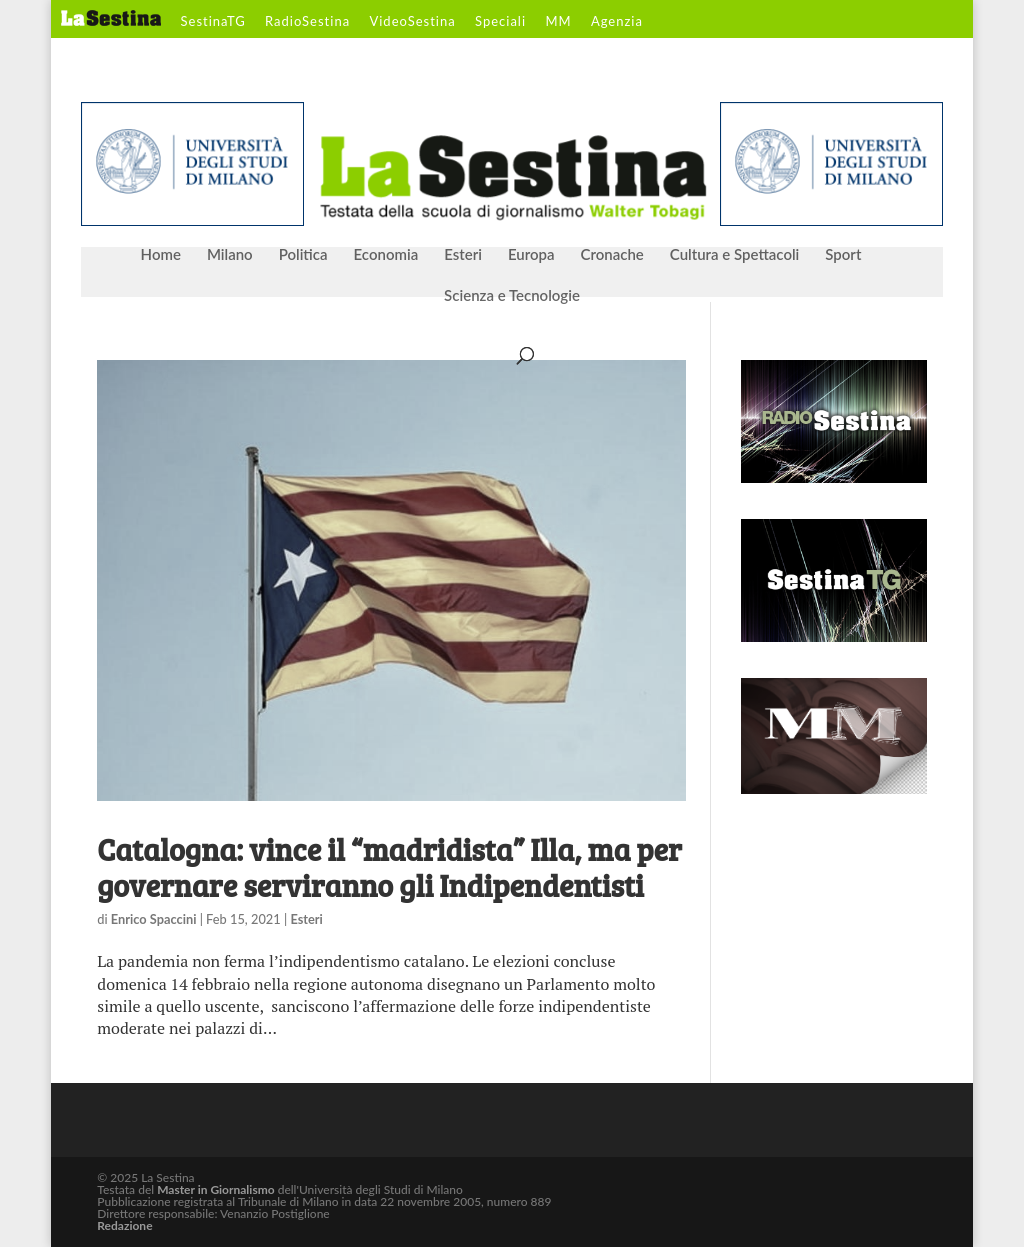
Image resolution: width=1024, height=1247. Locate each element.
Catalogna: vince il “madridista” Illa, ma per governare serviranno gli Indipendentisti (389, 867)
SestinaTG (213, 22)
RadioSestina (307, 22)
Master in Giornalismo (215, 1189)
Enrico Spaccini (154, 919)
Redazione (124, 1225)
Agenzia (617, 22)
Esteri (463, 255)
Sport (843, 255)
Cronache (611, 255)
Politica (303, 255)
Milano (230, 255)
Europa (531, 255)
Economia (386, 255)
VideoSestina (412, 22)
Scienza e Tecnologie (512, 296)
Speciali (500, 22)
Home (161, 255)
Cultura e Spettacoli (735, 255)
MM (558, 22)
